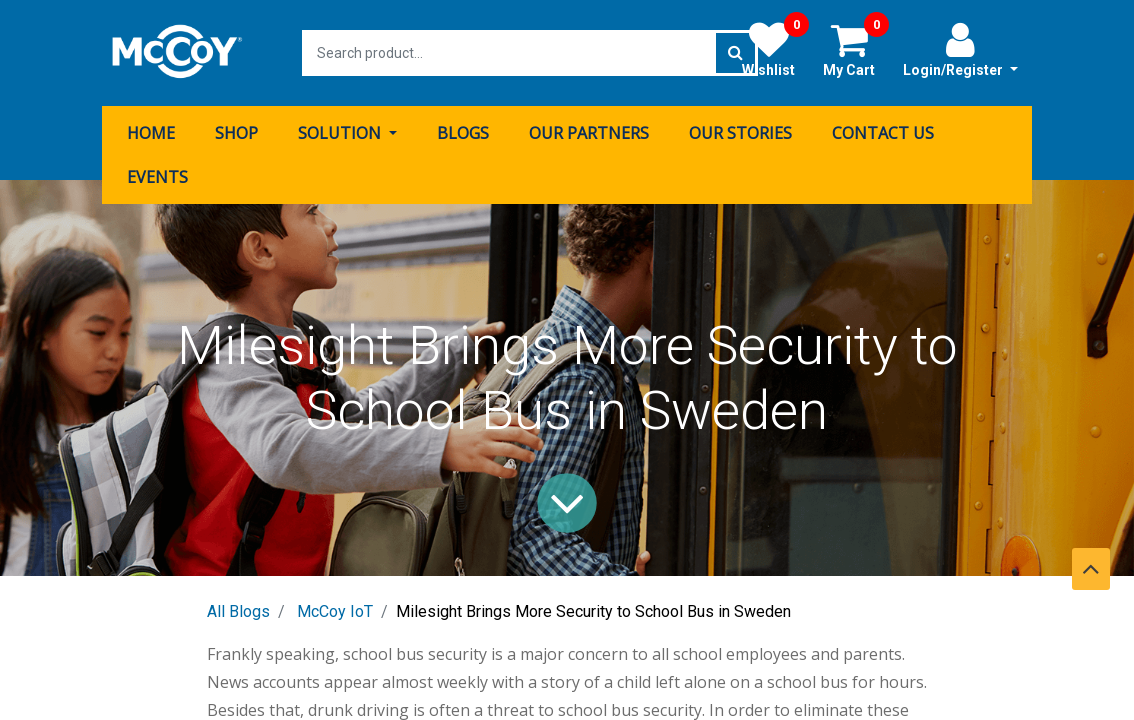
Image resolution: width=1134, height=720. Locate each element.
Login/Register (960, 49)
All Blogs (238, 611)
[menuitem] (151, 133)
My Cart (856, 49)
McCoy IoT (335, 611)
